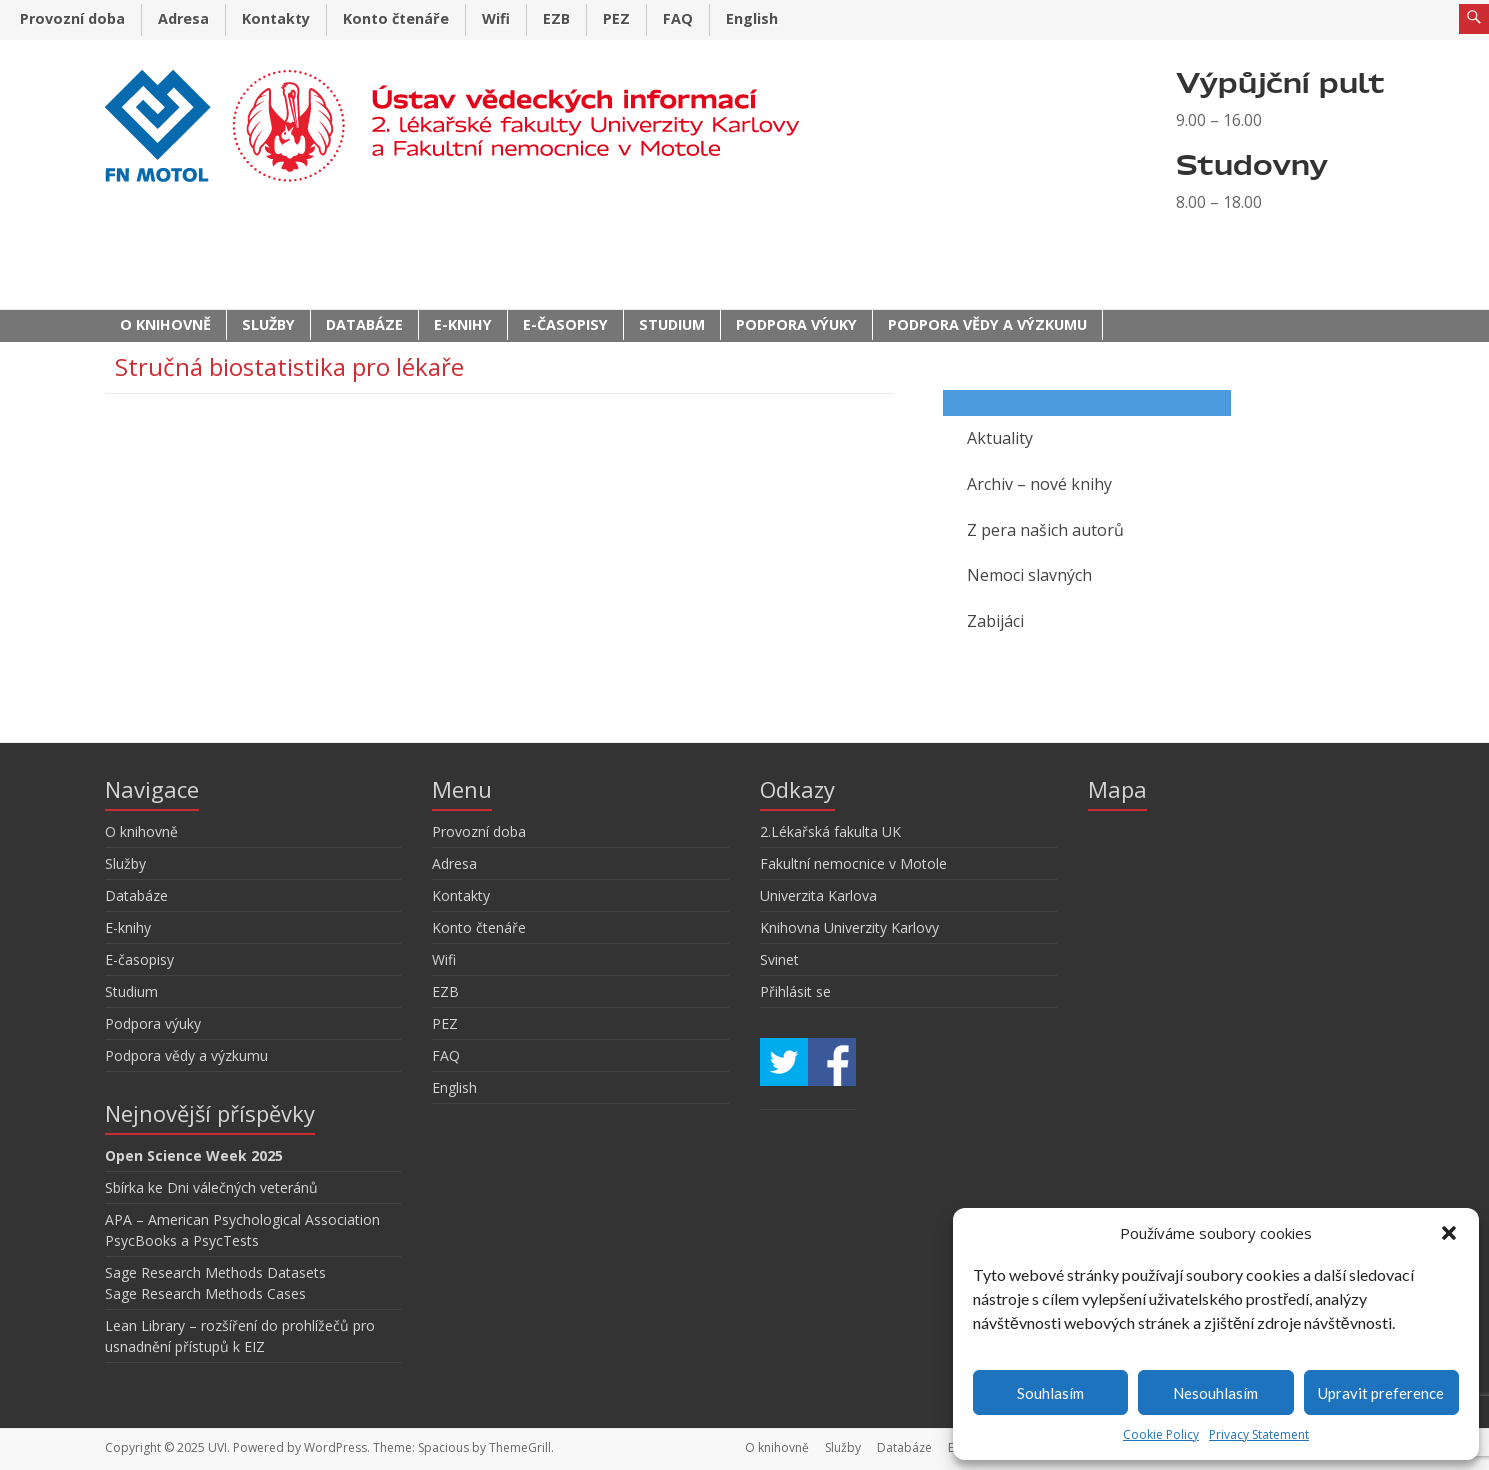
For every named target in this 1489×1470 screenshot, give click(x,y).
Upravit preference (1381, 1393)
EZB (556, 18)
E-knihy (463, 324)
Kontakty (276, 18)
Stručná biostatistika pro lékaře (289, 366)
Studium (672, 324)
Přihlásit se (795, 991)
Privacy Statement (1259, 1434)
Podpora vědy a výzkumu (987, 324)
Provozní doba (72, 18)
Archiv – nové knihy (1039, 484)
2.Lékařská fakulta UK (830, 831)
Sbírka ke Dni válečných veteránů (211, 1187)
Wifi (496, 18)
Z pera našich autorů (1045, 530)
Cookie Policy (1161, 1434)
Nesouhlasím (1215, 1393)
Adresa (183, 18)
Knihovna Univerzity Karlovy (849, 927)
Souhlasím (1050, 1393)
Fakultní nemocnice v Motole (853, 863)
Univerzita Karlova (818, 895)
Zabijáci (995, 621)
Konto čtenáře (396, 18)
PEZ (616, 18)
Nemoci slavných (1029, 575)
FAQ (678, 18)
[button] (1449, 1233)
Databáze (364, 324)
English (752, 18)
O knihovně (165, 324)
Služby (268, 324)
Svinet (779, 959)
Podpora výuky (796, 324)
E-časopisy (565, 324)
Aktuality (1000, 438)
